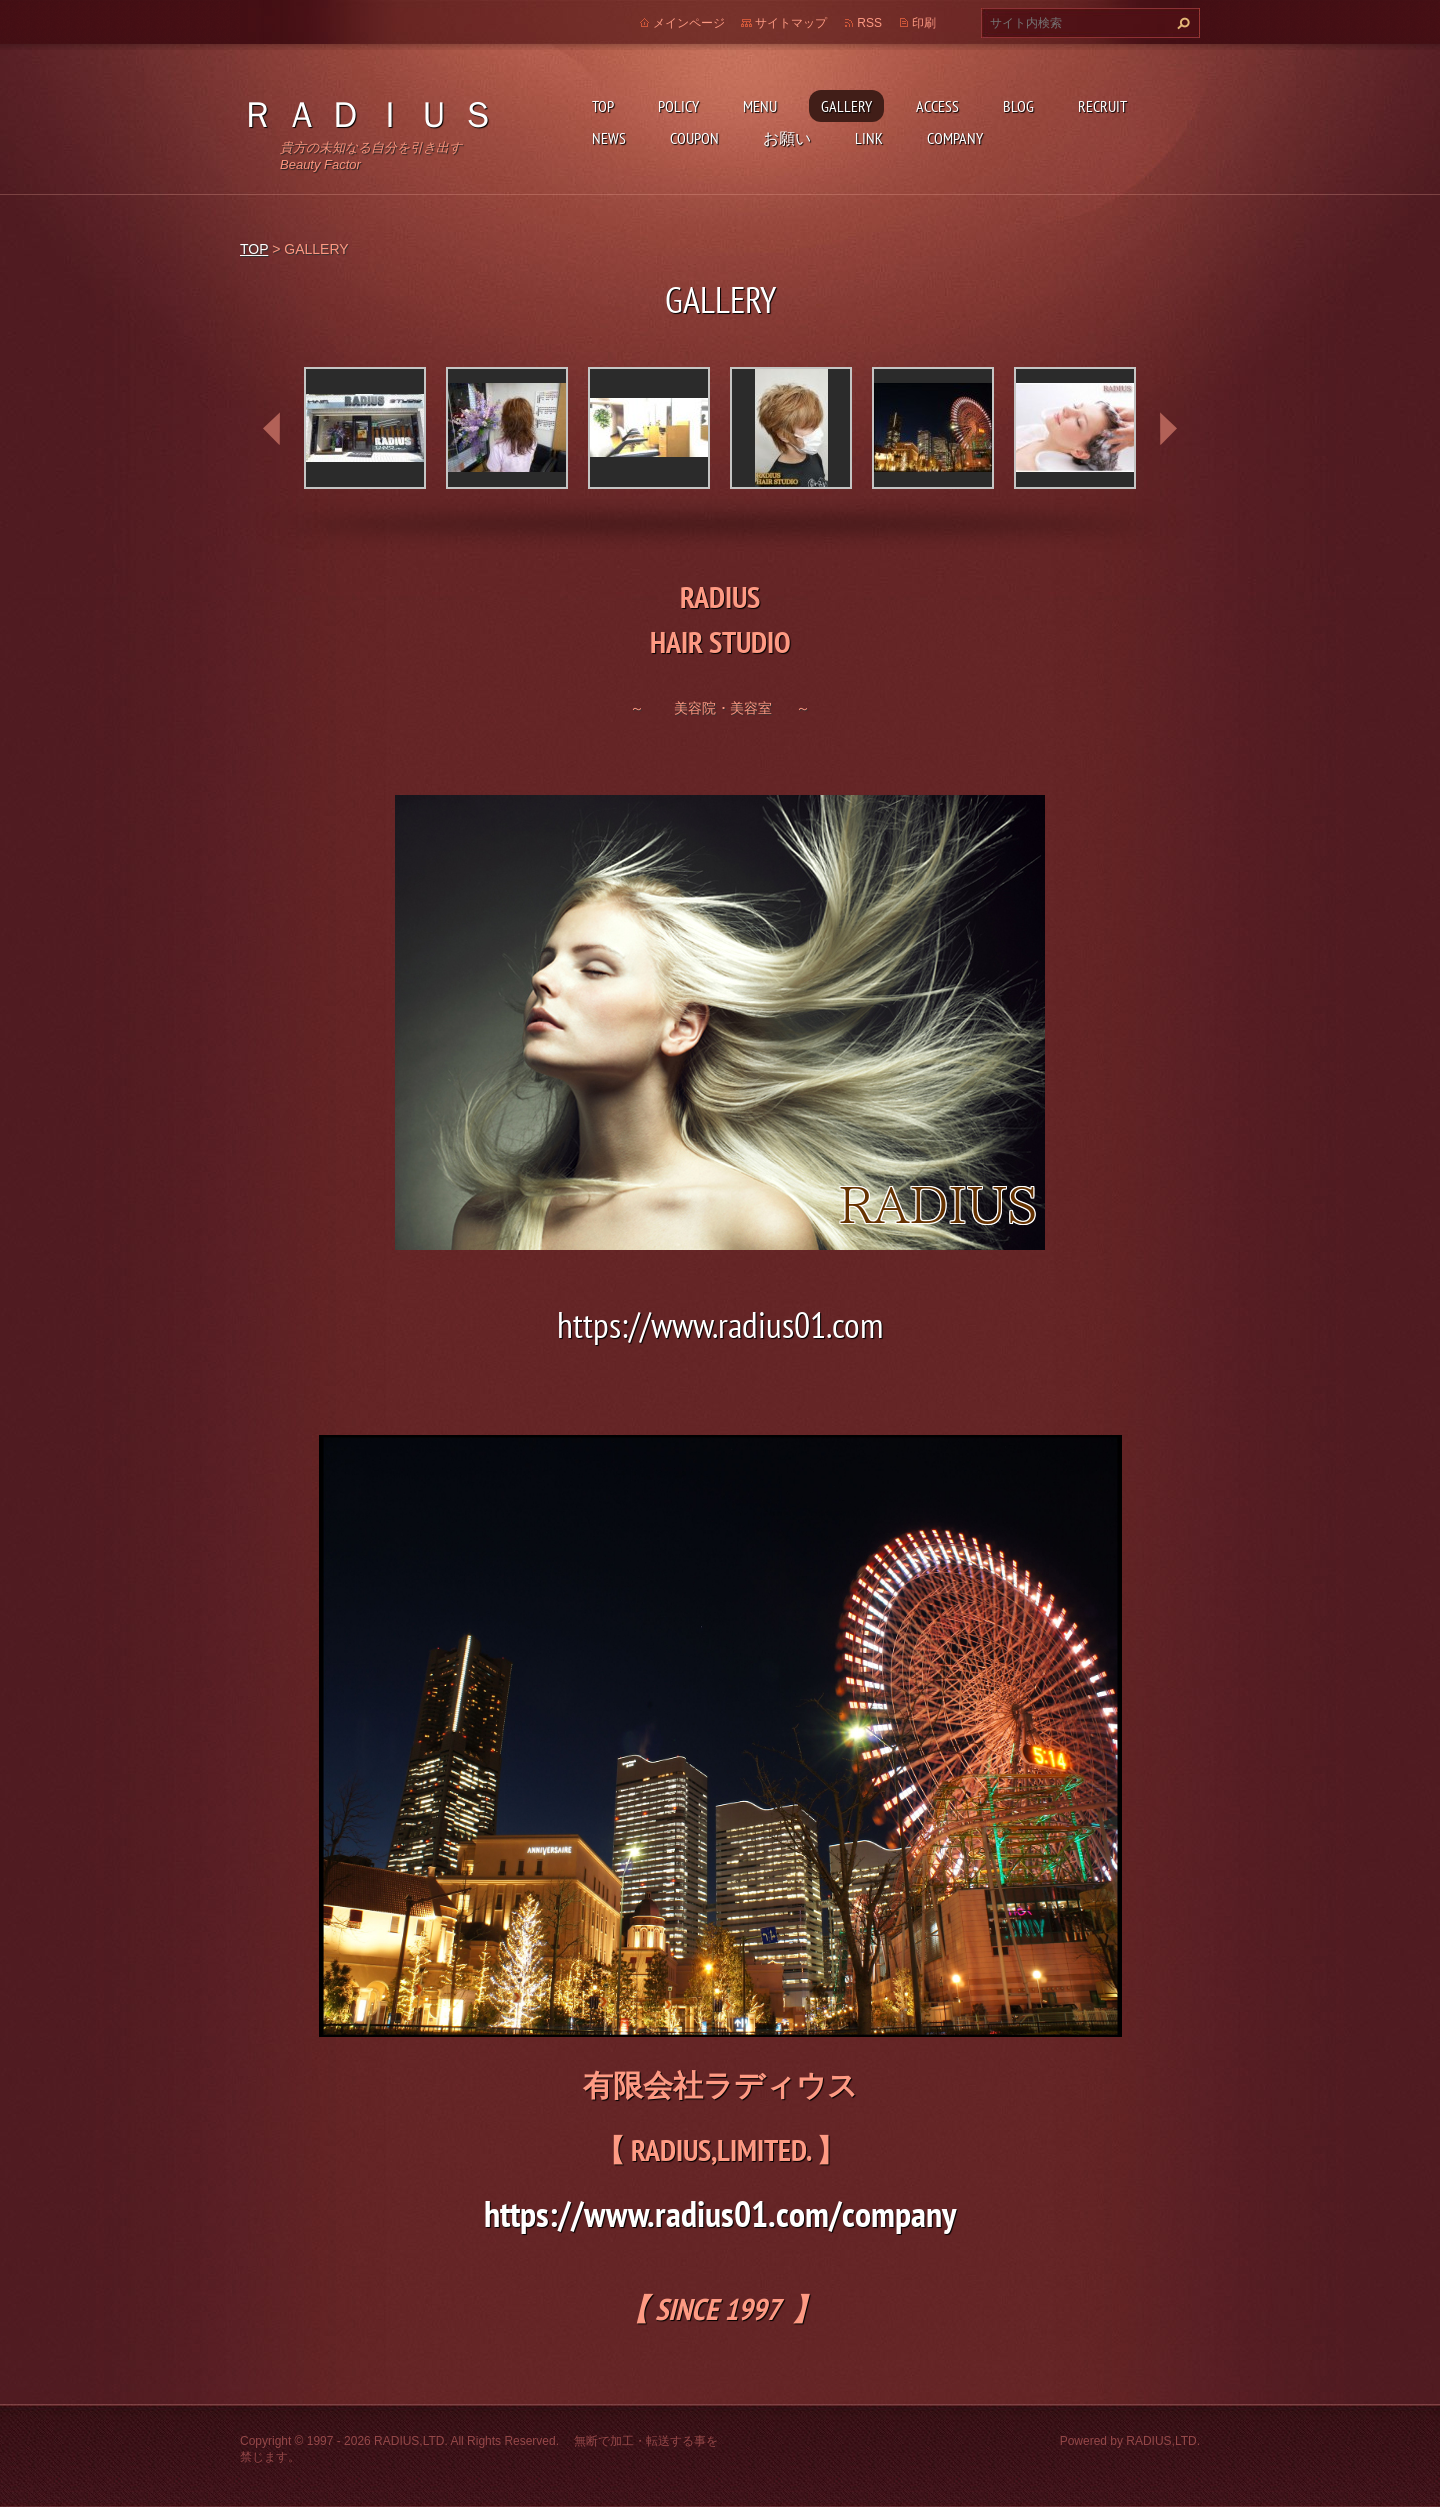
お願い (787, 138)
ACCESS (937, 106)
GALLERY (846, 106)
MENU (760, 106)
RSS (869, 23)
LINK (869, 138)
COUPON (694, 138)
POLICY (678, 106)
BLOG (1018, 106)
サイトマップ (791, 23)
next (1168, 429)
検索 (1181, 23)
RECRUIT (1102, 106)
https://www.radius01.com (720, 1324)
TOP (603, 106)
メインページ (689, 23)
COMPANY (955, 138)
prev (272, 429)
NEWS (609, 138)
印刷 (924, 23)
